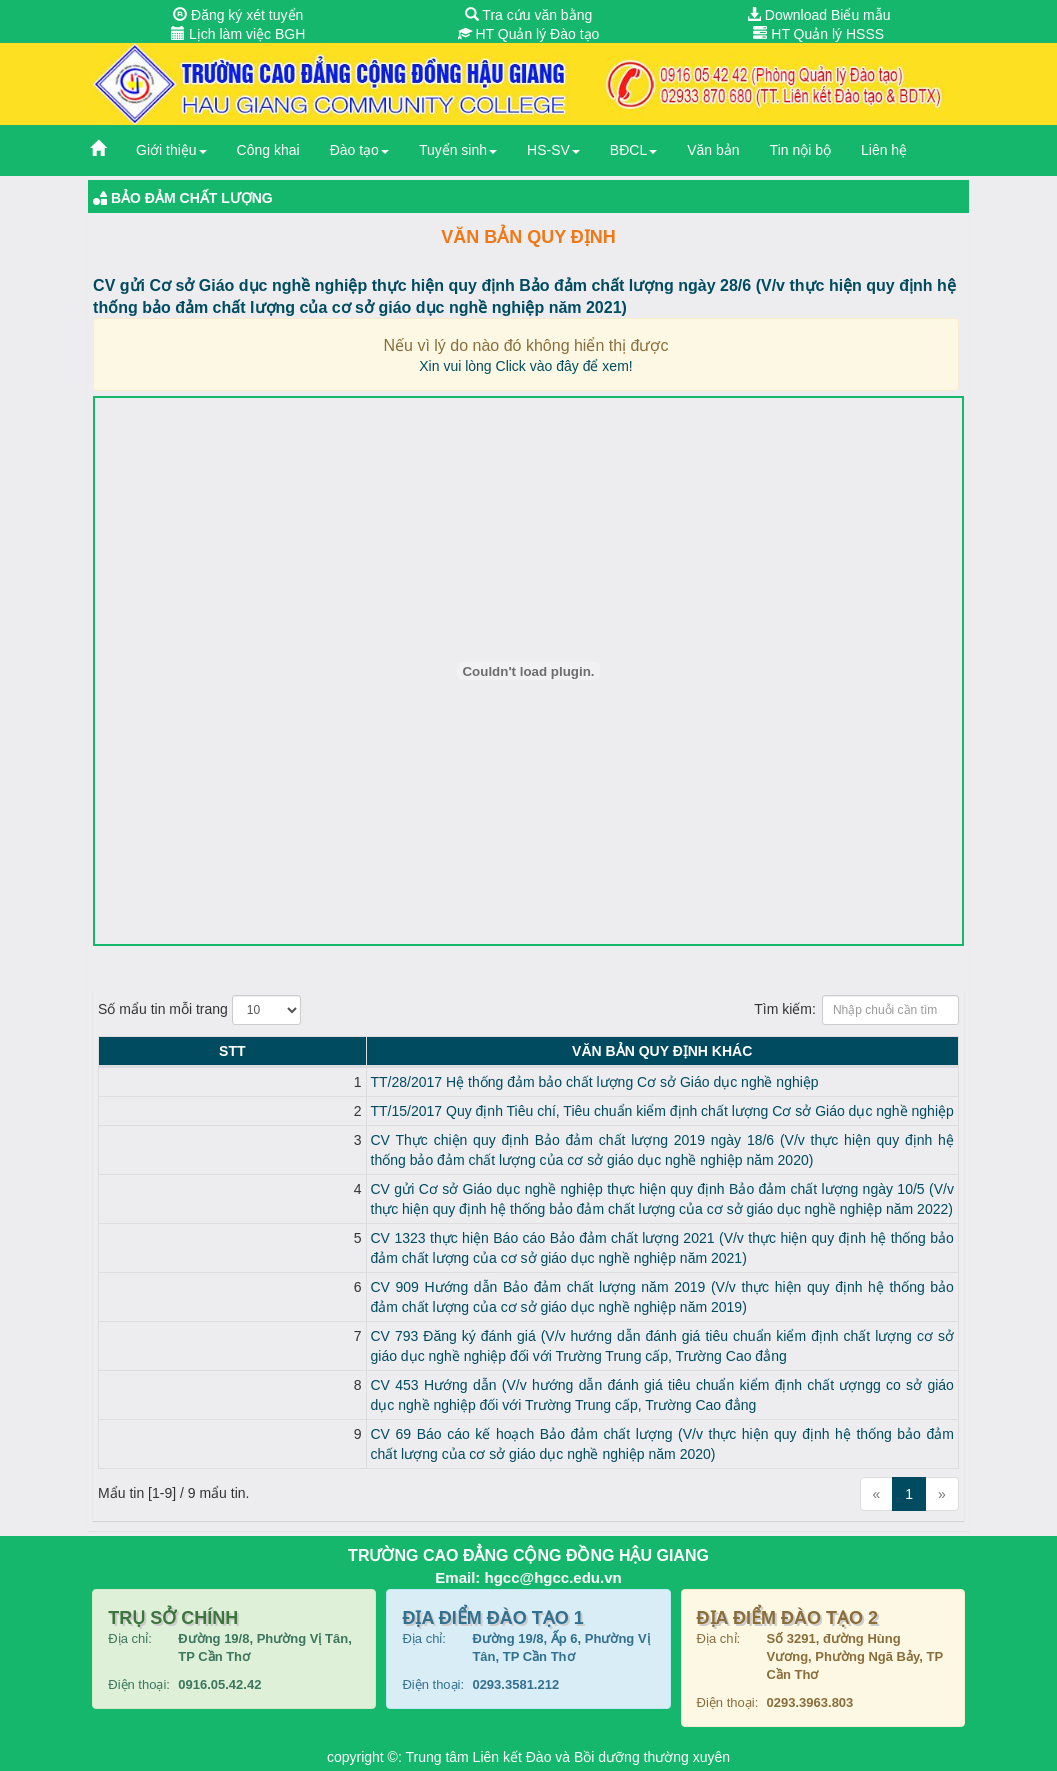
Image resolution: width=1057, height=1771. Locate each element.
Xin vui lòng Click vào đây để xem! (525, 366)
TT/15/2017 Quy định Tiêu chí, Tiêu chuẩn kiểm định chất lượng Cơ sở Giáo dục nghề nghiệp (430, 1111)
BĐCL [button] (633, 150)
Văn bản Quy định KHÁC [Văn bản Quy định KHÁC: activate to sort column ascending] (546, 1051)
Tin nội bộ (800, 150)
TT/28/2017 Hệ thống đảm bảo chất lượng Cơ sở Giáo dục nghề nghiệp (363, 1082)
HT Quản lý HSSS (818, 34)
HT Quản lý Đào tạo (529, 34)
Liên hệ (884, 150)
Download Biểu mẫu (819, 15)
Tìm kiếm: (856, 1010)
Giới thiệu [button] (171, 150)
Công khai (268, 150)
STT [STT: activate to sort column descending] (116, 1051)
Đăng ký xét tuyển (238, 15)
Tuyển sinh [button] (458, 150)
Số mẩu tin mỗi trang (199, 1010)
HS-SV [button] (553, 150)
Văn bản (713, 150)
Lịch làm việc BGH (238, 34)
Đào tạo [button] (359, 150)
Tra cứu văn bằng (529, 15)
